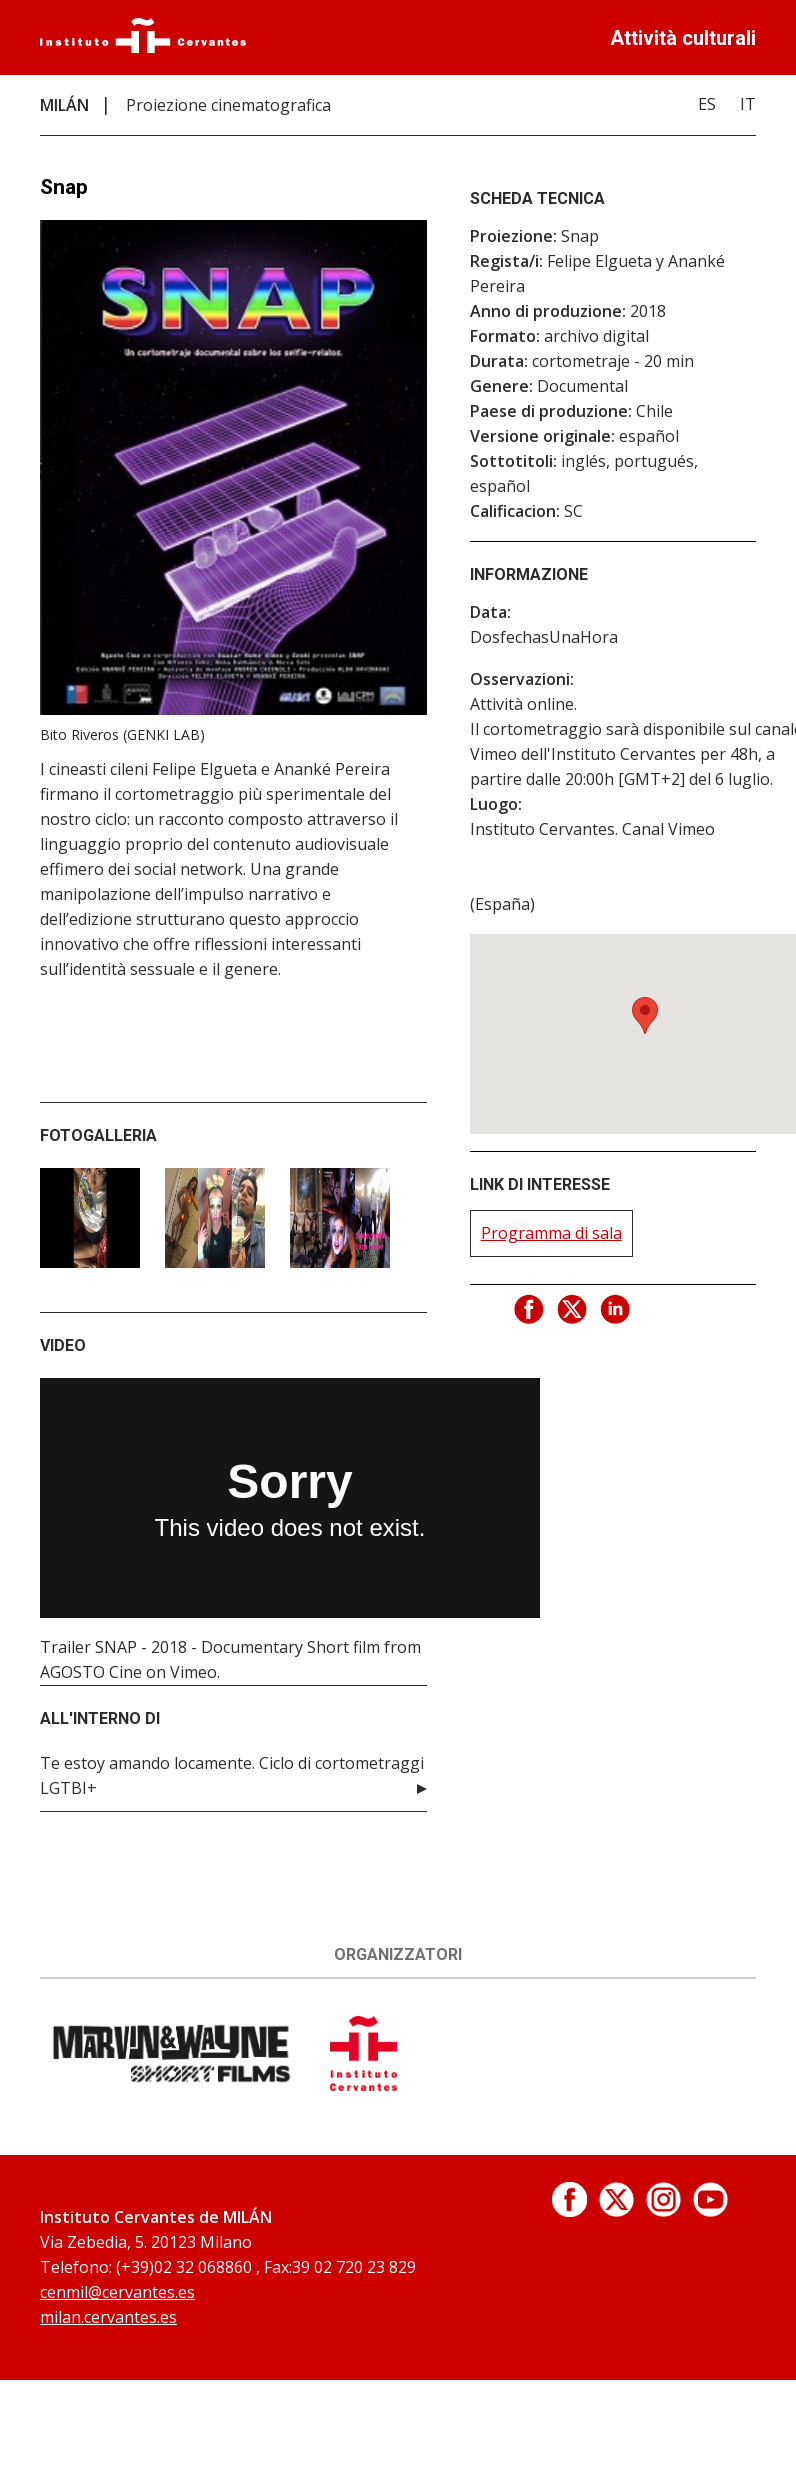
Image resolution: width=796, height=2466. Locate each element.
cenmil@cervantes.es (117, 2292)
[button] (645, 1015)
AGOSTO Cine (91, 1672)
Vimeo (193, 1672)
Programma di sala (551, 1233)
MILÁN (64, 105)
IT (748, 104)
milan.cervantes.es (108, 2317)
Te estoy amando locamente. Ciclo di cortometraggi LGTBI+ (232, 1775)
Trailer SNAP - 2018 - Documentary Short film (210, 1647)
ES (707, 104)
